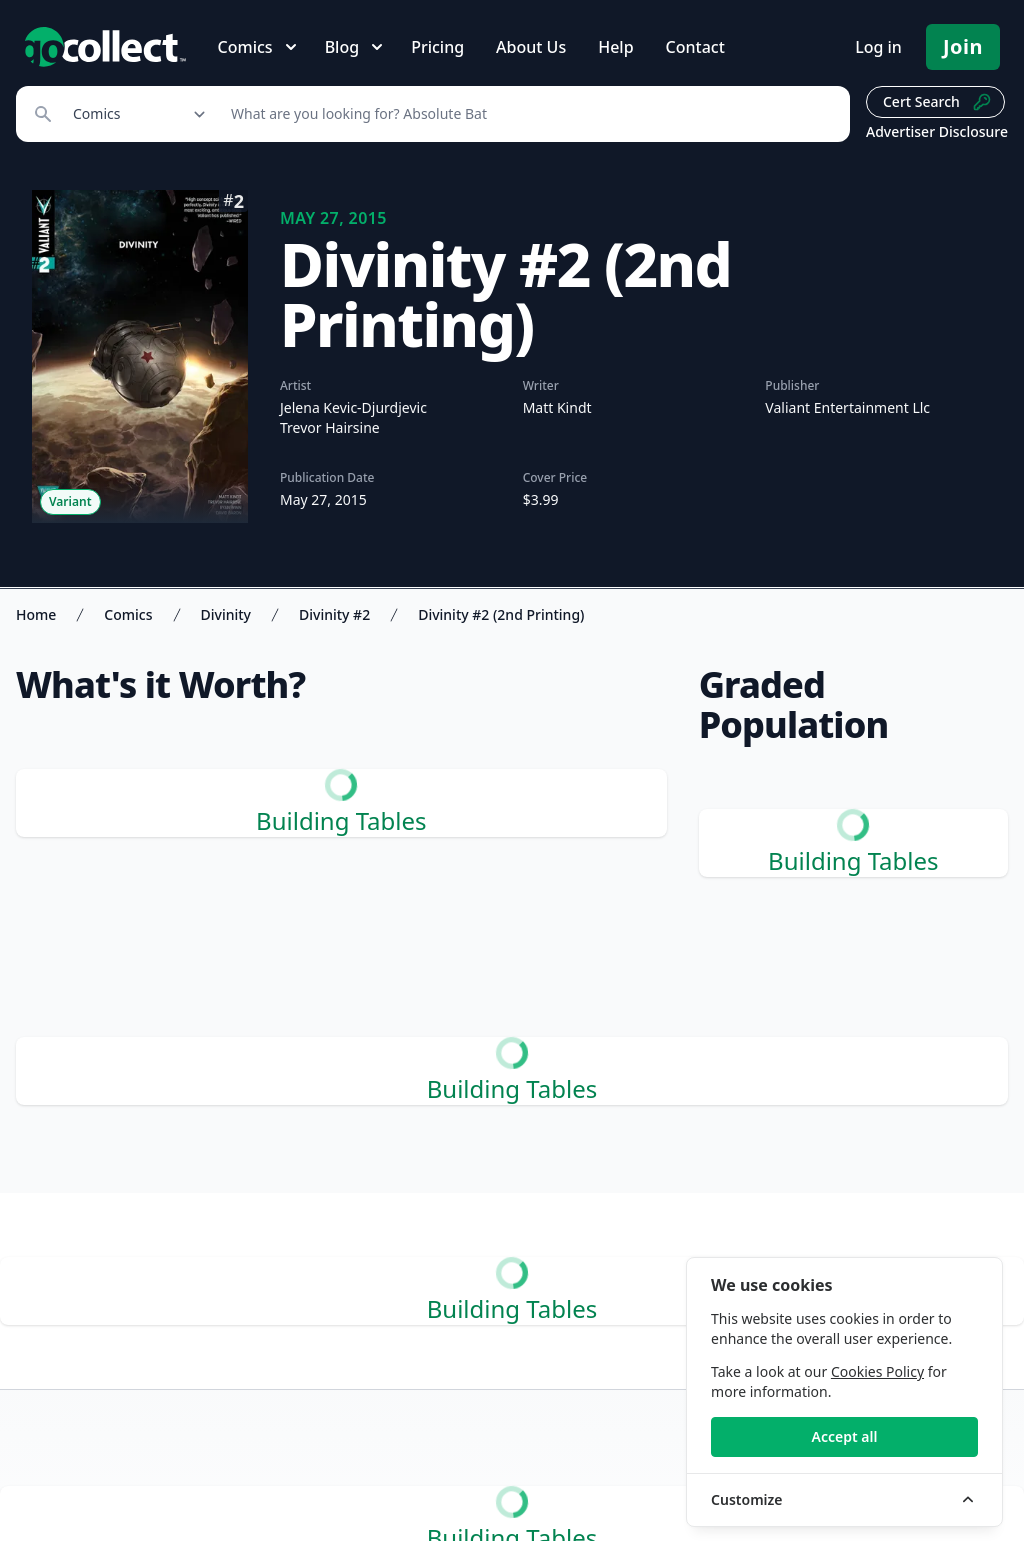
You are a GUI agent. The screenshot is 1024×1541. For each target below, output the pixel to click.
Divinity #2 (334, 614)
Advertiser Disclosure (937, 131)
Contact (695, 47)
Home (36, 614)
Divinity (226, 614)
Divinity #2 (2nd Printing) (501, 614)
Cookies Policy (877, 1371)
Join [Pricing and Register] (963, 46)
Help (615, 47)
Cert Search (937, 102)
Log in (878, 47)
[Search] (529, 114)
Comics (128, 614)
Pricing (437, 47)
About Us (531, 47)
